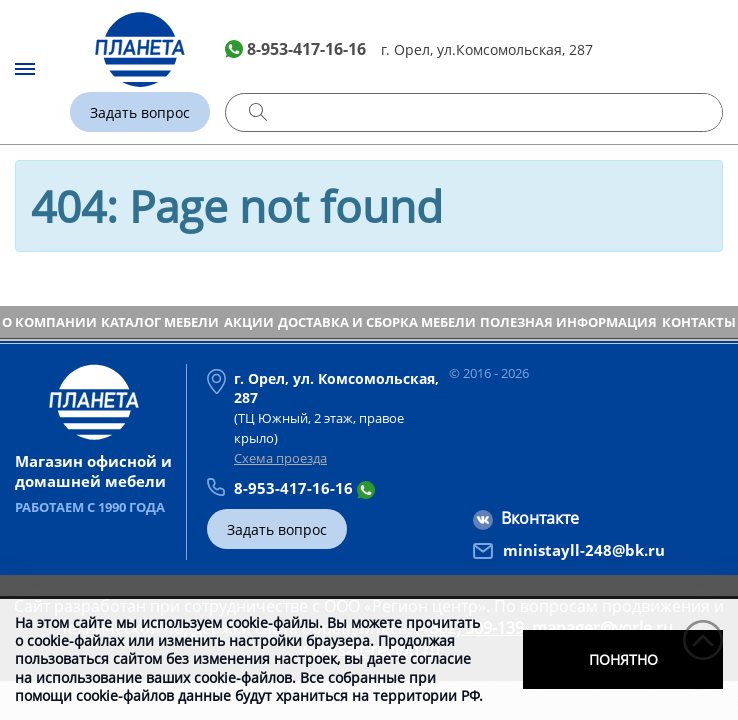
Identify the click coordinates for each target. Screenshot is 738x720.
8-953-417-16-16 (306, 49)
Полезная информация (568, 322)
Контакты (699, 322)
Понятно (623, 659)
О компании (49, 322)
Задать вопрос (140, 112)
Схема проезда (280, 458)
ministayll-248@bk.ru (584, 550)
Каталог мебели (160, 322)
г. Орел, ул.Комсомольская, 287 (487, 49)
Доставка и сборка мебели (377, 322)
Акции (249, 322)
